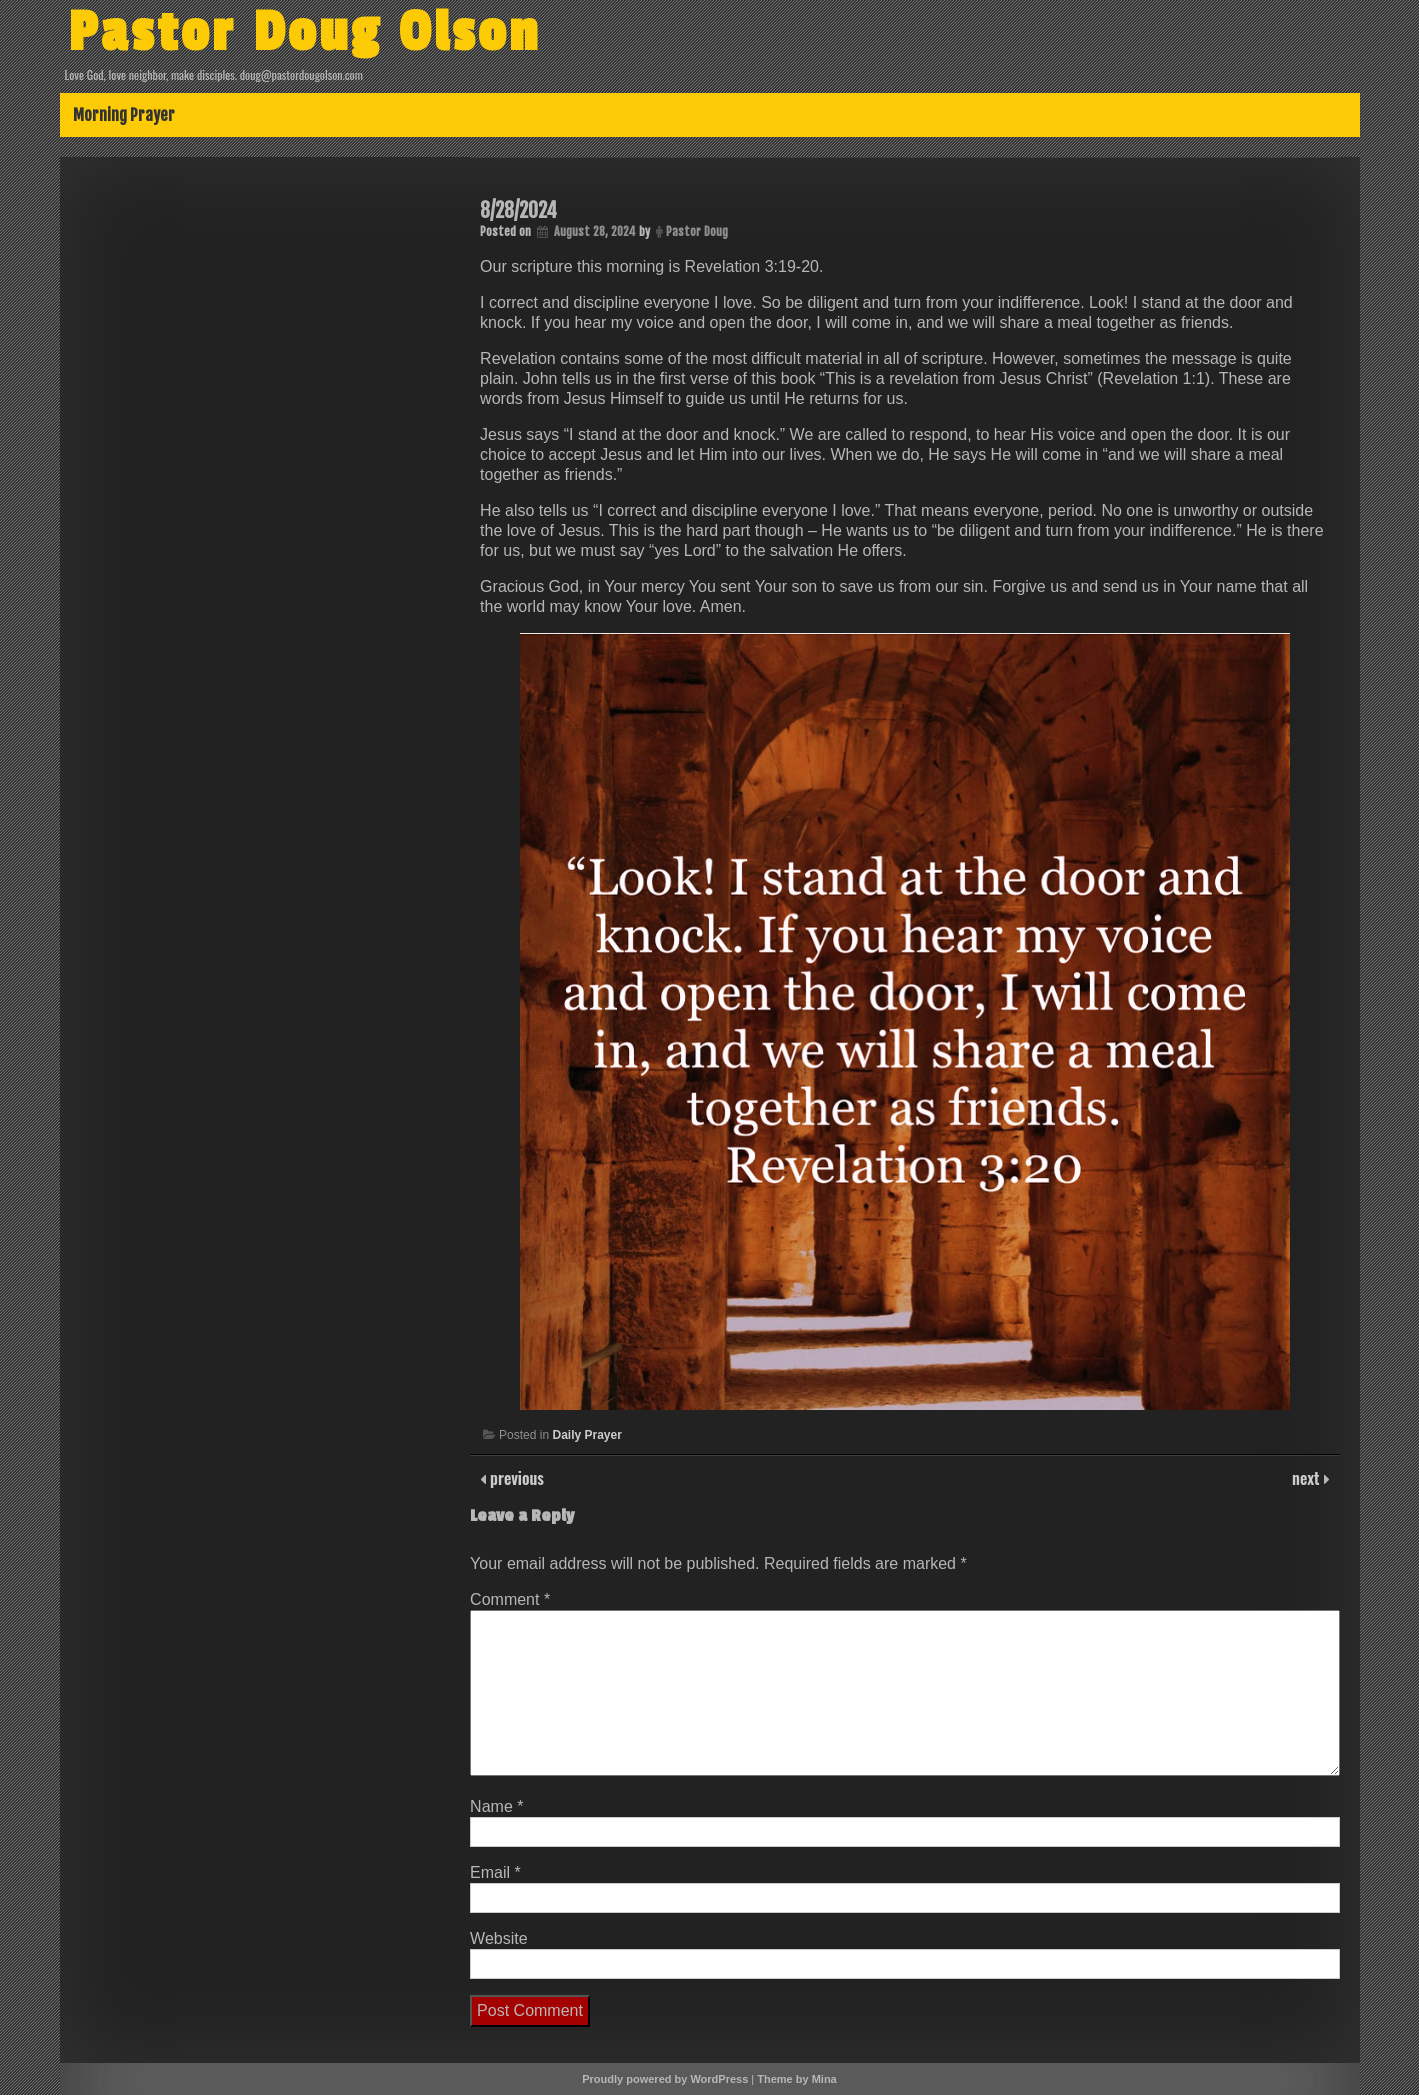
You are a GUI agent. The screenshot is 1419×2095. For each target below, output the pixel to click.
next (1307, 1478)
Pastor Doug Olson (304, 33)
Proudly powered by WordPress (665, 2079)
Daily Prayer (586, 1435)
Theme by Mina (796, 2079)
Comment (510, 1599)
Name (496, 1806)
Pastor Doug (697, 231)
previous (515, 1478)
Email (495, 1872)
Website (499, 1938)
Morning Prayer (124, 115)
